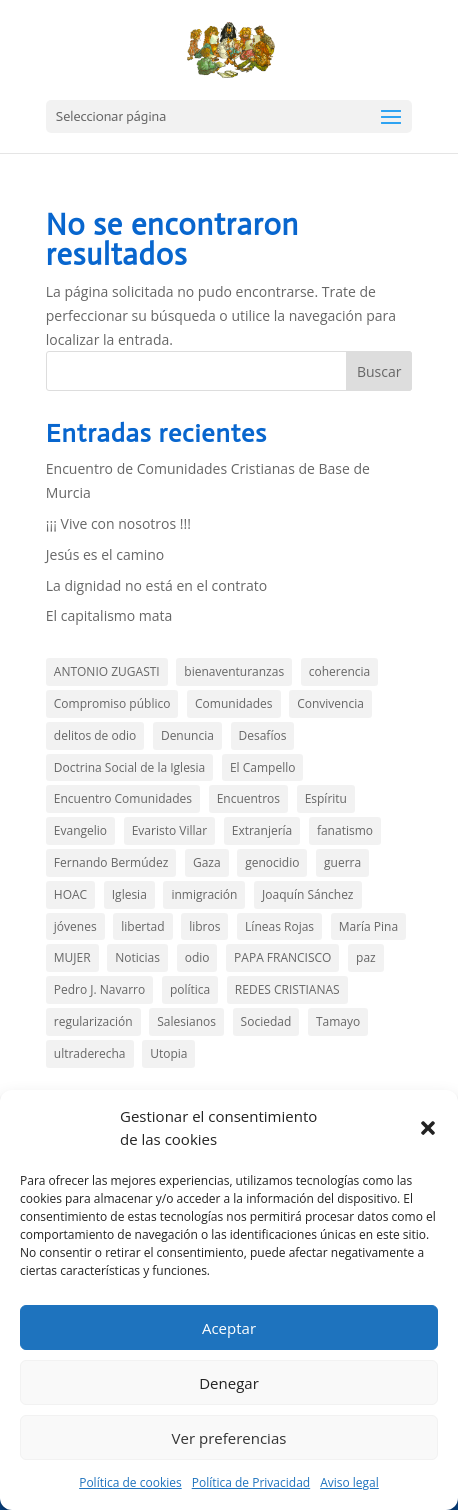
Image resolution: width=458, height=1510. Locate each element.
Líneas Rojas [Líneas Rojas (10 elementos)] (279, 926)
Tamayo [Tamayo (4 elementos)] (338, 1021)
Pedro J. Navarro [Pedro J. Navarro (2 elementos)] (99, 989)
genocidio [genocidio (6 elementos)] (272, 862)
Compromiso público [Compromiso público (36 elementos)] (112, 703)
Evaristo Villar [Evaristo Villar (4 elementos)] (169, 830)
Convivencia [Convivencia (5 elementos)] (330, 703)
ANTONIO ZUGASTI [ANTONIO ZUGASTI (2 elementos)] (107, 671)
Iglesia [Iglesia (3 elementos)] (129, 894)
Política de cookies (130, 1482)
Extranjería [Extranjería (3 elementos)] (262, 830)
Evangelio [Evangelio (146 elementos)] (80, 830)
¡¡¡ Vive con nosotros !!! (118, 523)
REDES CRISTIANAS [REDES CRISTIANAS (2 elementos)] (287, 989)
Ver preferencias (229, 1438)
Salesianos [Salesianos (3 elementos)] (186, 1021)
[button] (428, 1128)
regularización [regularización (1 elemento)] (93, 1021)
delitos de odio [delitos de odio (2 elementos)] (95, 735)
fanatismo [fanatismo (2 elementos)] (345, 830)
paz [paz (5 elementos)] (366, 957)
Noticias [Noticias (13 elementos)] (137, 957)
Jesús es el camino (105, 554)
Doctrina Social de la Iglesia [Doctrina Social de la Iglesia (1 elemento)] (129, 767)
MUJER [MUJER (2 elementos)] (72, 957)
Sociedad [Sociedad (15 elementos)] (266, 1021)
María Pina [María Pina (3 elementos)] (368, 926)
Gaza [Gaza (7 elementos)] (207, 862)
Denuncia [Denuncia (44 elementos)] (187, 735)
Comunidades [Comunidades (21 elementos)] (233, 703)
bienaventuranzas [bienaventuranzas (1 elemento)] (234, 671)
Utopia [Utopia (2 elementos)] (168, 1053)
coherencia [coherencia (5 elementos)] (340, 671)
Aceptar (229, 1328)
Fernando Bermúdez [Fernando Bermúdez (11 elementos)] (111, 862)
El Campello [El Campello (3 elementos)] (263, 767)
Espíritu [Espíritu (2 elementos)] (326, 798)
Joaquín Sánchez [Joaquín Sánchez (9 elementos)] (307, 894)
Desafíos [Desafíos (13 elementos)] (263, 735)
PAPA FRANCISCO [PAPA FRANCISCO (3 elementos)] (282, 957)
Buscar (379, 371)
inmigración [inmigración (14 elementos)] (204, 894)
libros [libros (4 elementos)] (204, 926)
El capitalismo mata (109, 615)
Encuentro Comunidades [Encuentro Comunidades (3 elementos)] (123, 798)
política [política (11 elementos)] (190, 989)
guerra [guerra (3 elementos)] (342, 862)
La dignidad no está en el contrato (156, 585)
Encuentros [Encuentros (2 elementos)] (248, 798)
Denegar (229, 1383)
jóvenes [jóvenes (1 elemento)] (75, 926)
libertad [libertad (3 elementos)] (142, 926)
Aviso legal (349, 1482)
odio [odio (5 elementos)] (197, 957)
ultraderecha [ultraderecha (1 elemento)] (90, 1053)
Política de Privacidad (251, 1482)
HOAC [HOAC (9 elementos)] (70, 894)
